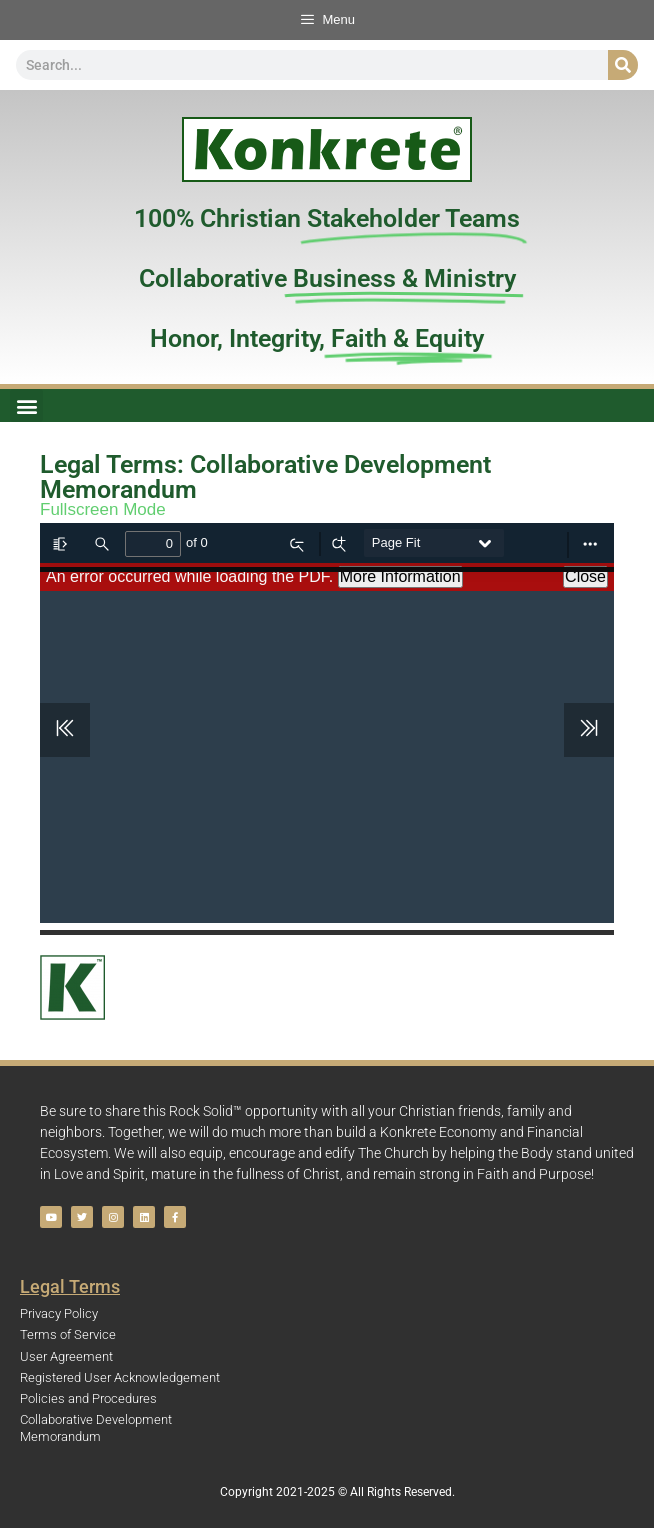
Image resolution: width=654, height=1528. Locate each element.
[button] (26, 405)
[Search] (623, 65)
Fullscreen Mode (103, 509)
